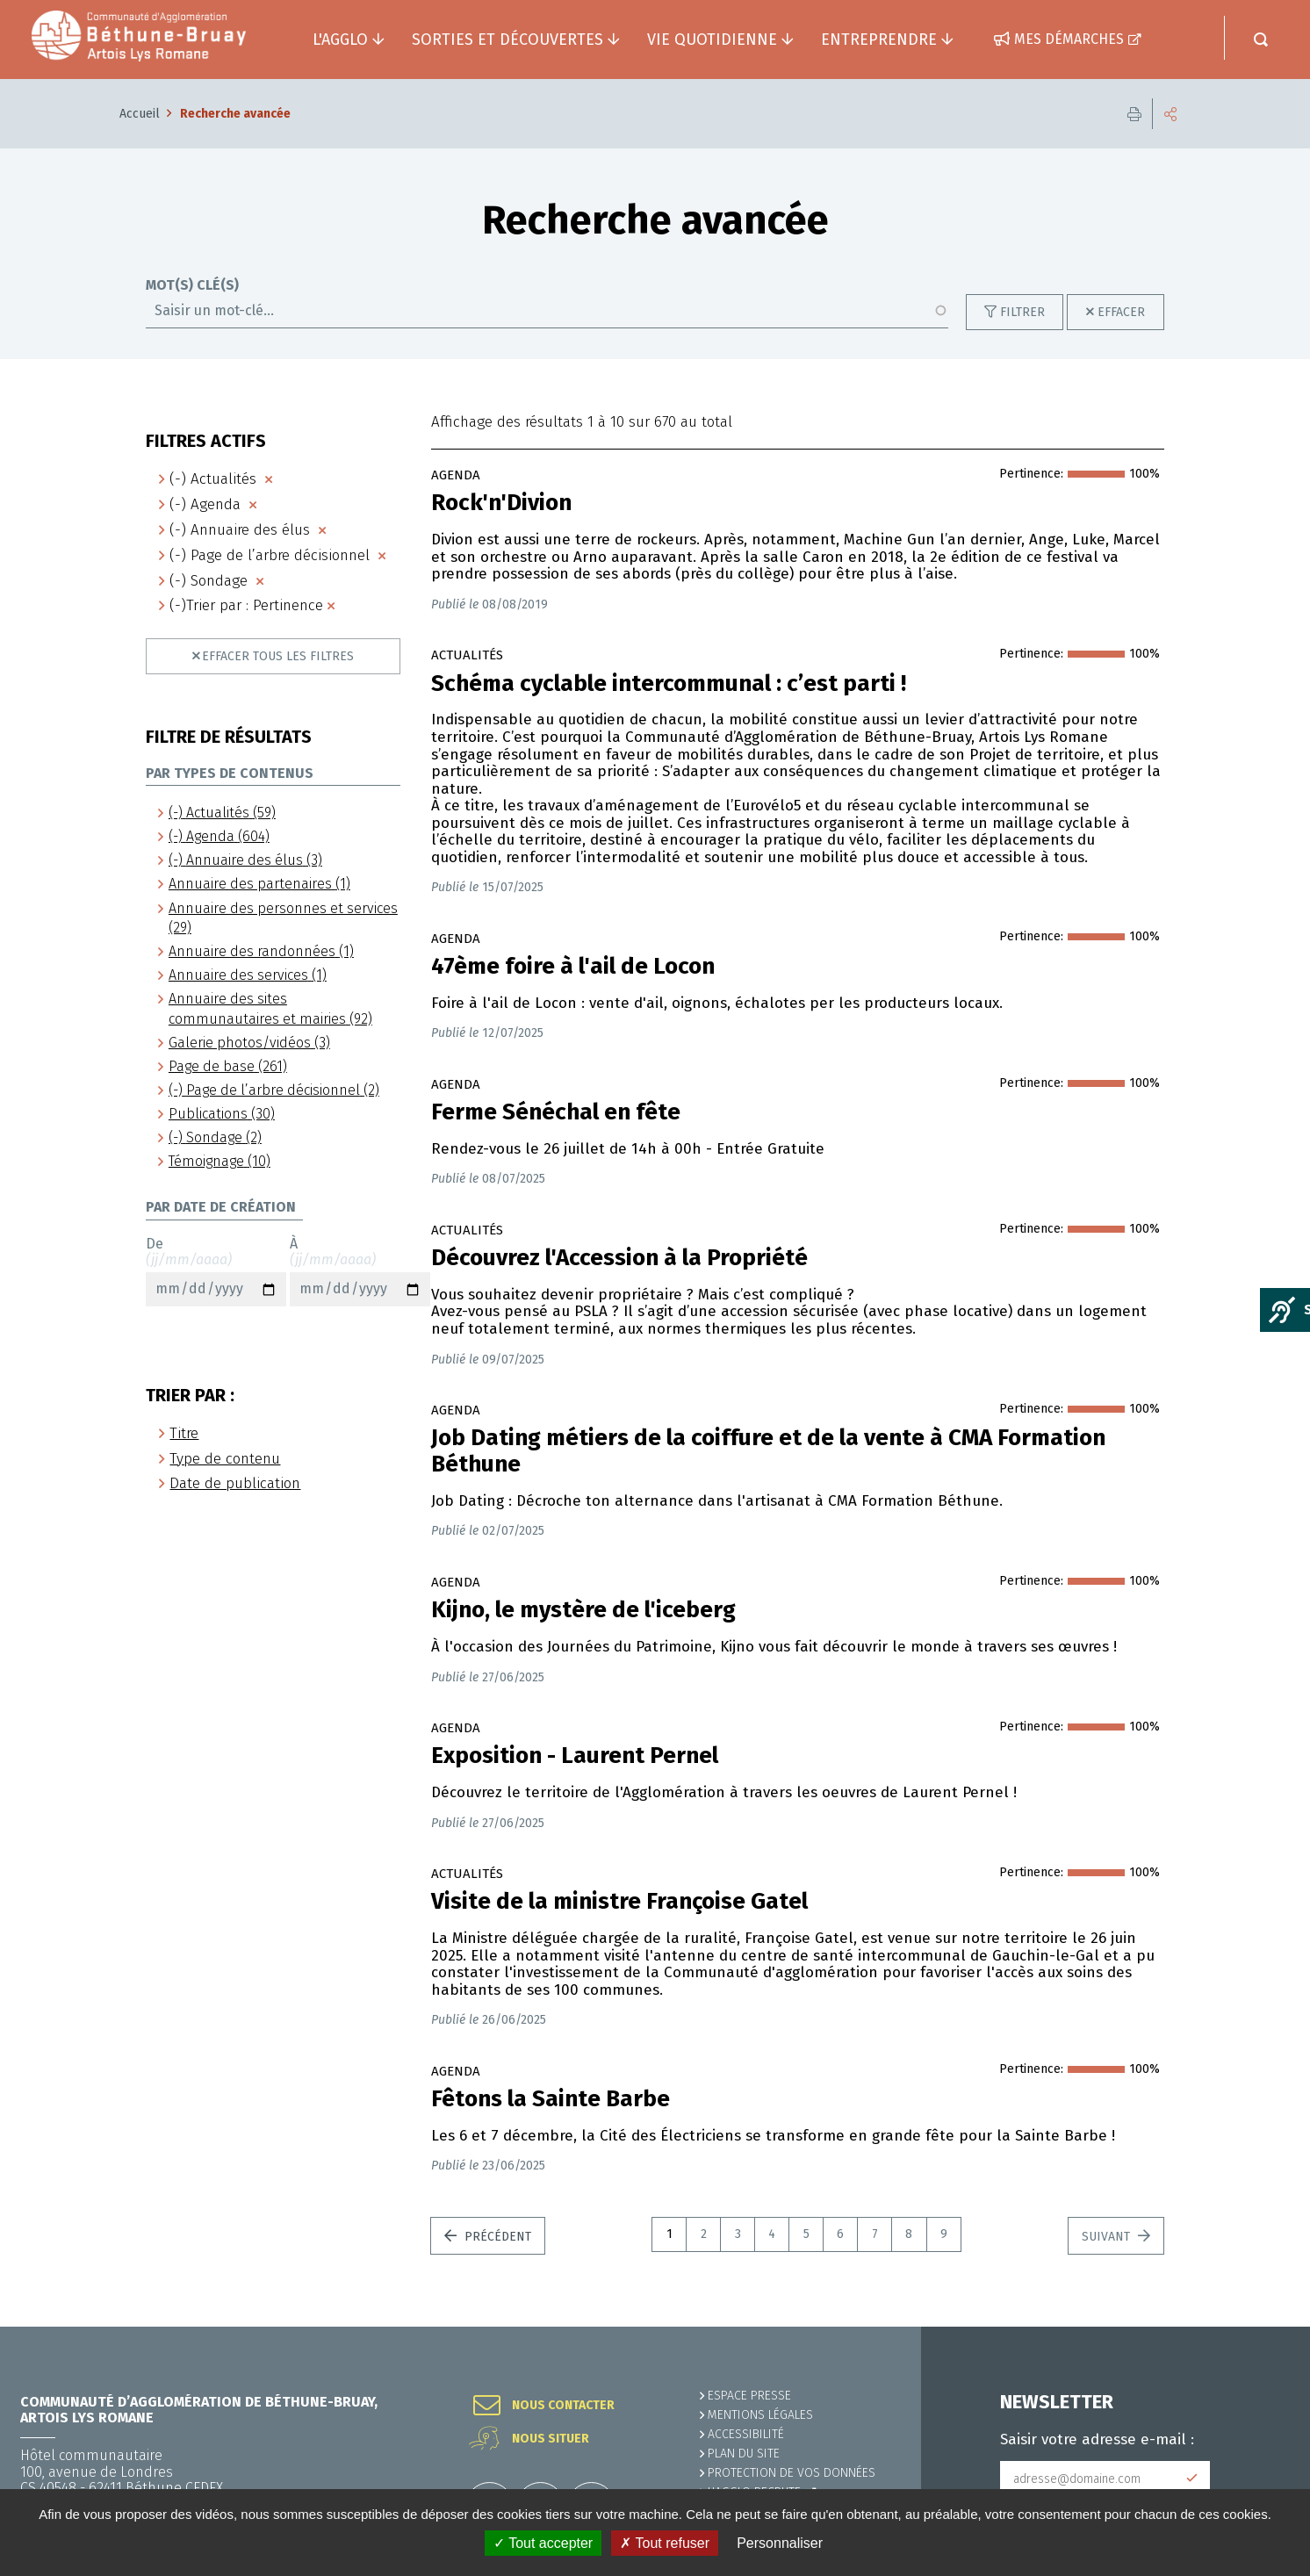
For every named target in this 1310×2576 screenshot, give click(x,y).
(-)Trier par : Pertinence (246, 605)
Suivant (1108, 2236)
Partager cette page (1170, 113)
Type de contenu (224, 1459)
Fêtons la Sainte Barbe (550, 2099)
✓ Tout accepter (543, 2543)
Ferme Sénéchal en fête (555, 1112)
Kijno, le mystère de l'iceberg (583, 1610)
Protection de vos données (791, 2472)
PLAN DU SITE (744, 2453)
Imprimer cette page (1134, 113)
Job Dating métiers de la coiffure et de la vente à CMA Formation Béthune (768, 1451)
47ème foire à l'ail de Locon (573, 966)
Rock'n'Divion (501, 503)
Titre (183, 1433)
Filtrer (1022, 312)
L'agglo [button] (340, 39)
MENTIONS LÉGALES (760, 2414)
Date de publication (234, 1483)
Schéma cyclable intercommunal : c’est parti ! (668, 684)
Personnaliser (780, 2543)
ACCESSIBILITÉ (746, 2434)
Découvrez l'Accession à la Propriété (619, 1258)
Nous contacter (563, 2406)
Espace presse (749, 2395)
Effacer (1121, 312)
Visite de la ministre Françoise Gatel (619, 1902)
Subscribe (1192, 2478)
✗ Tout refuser (664, 2543)
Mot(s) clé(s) (192, 285)
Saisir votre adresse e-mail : (1097, 2440)
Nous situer (550, 2439)
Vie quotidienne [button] (712, 39)
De (216, 1271)
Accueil (139, 113)
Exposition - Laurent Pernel (574, 1756)
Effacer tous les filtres (278, 656)
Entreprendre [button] (879, 39)
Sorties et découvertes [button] (507, 39)
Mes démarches (1069, 39)
